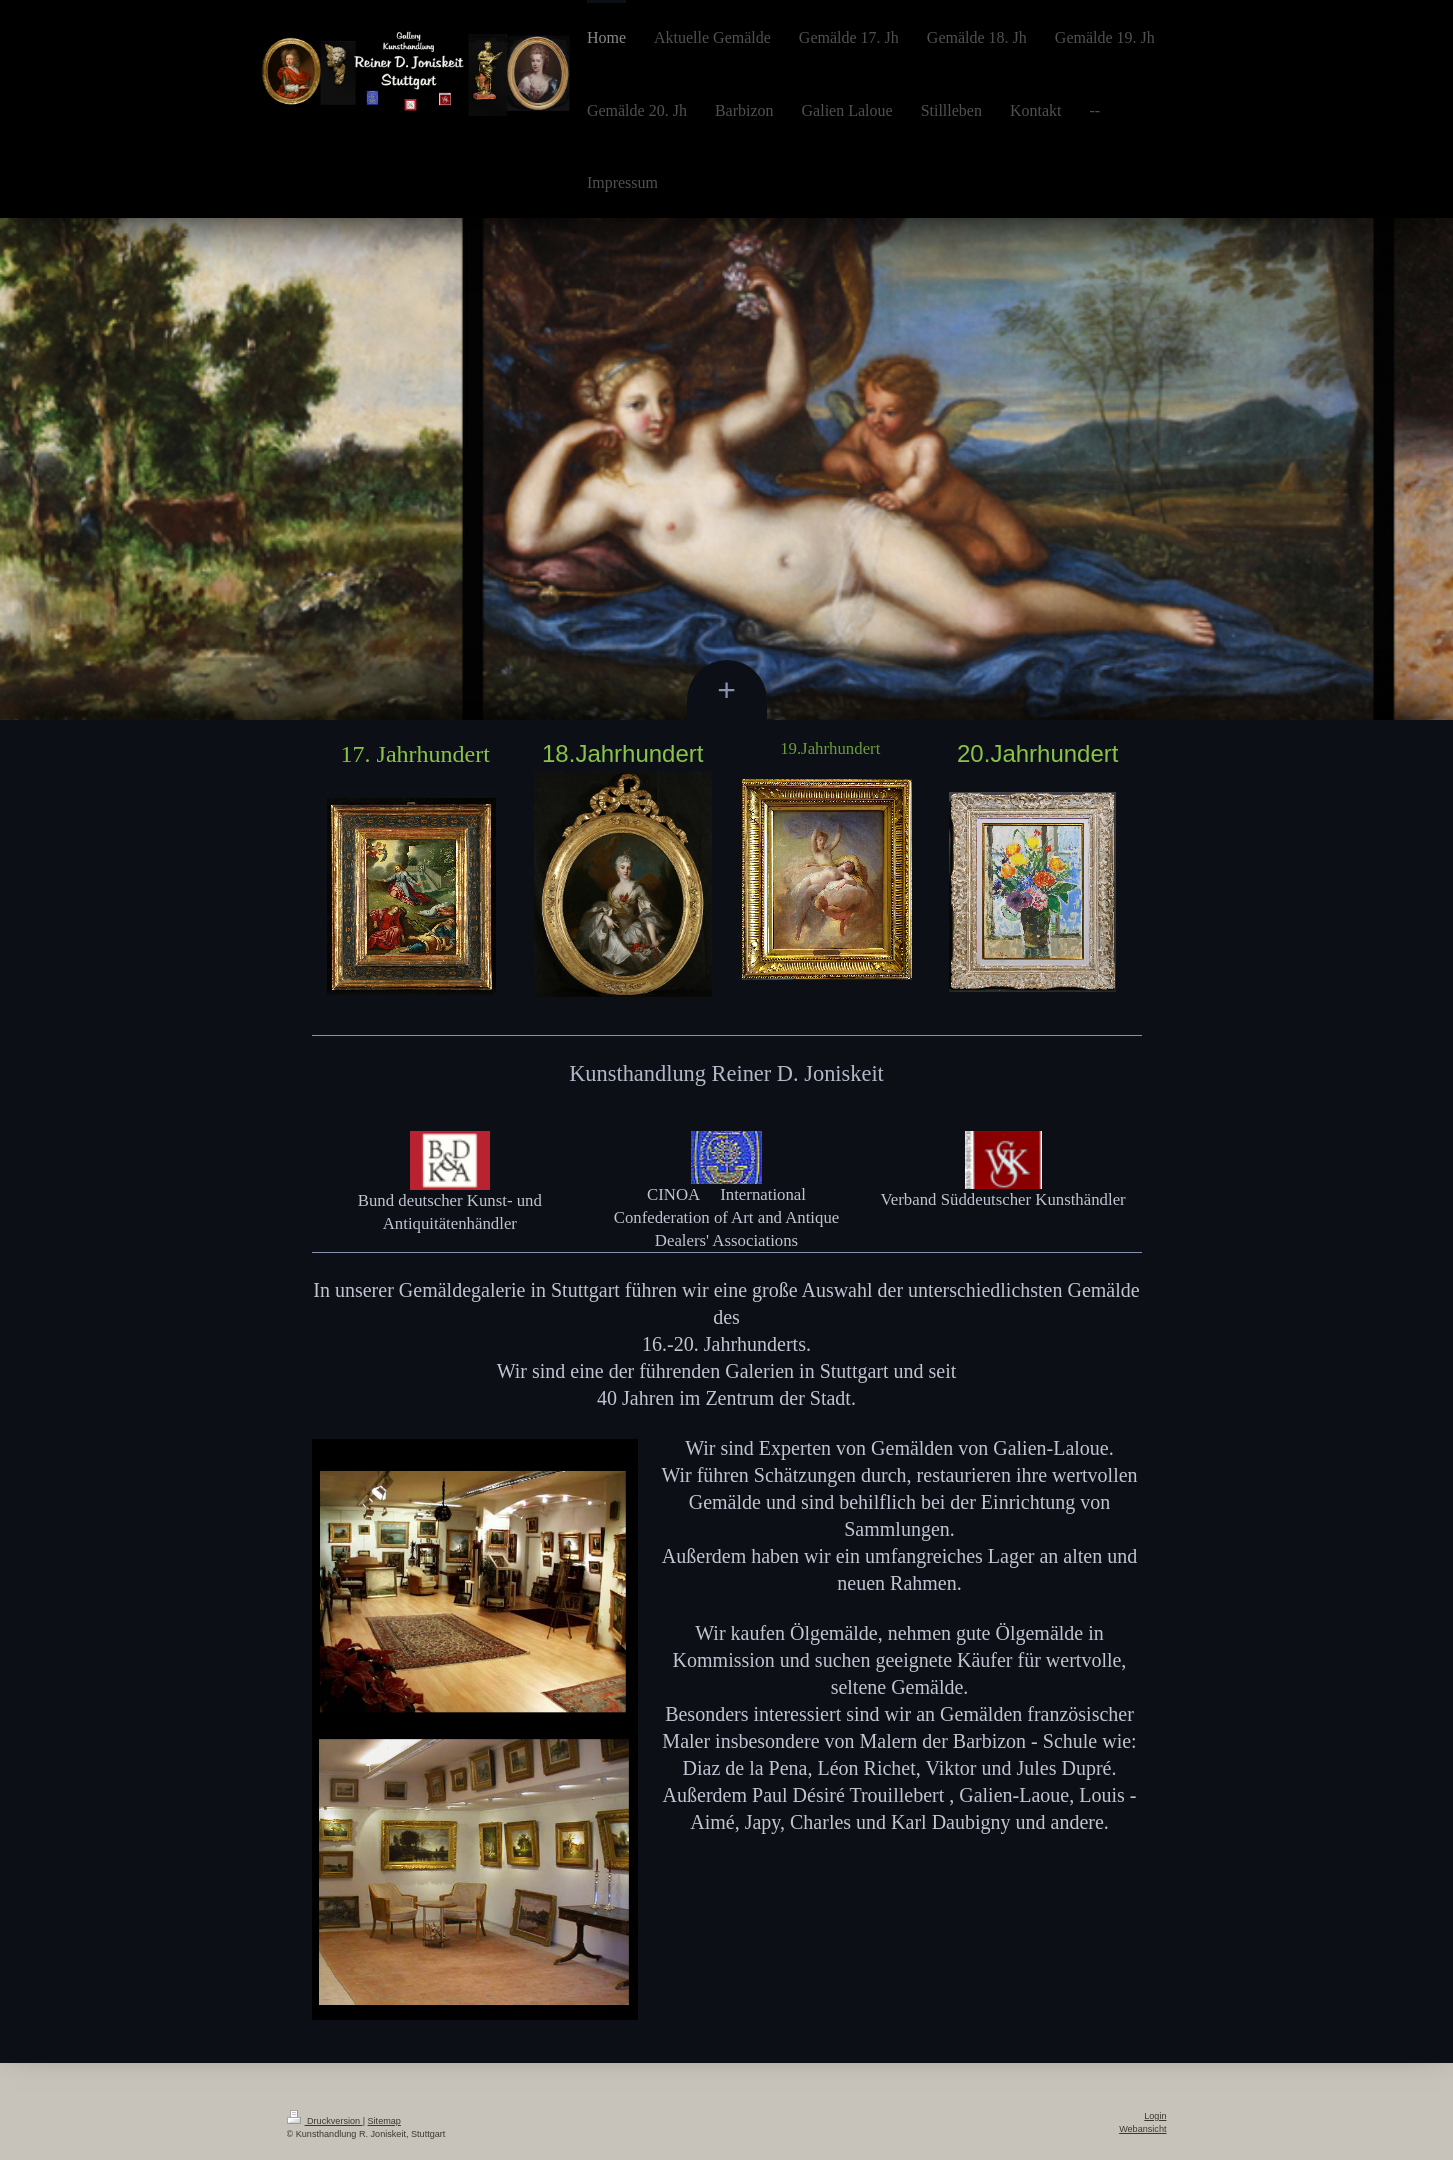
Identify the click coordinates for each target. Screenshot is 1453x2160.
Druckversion (325, 2121)
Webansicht (1142, 2129)
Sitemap (384, 2121)
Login (1155, 2116)
